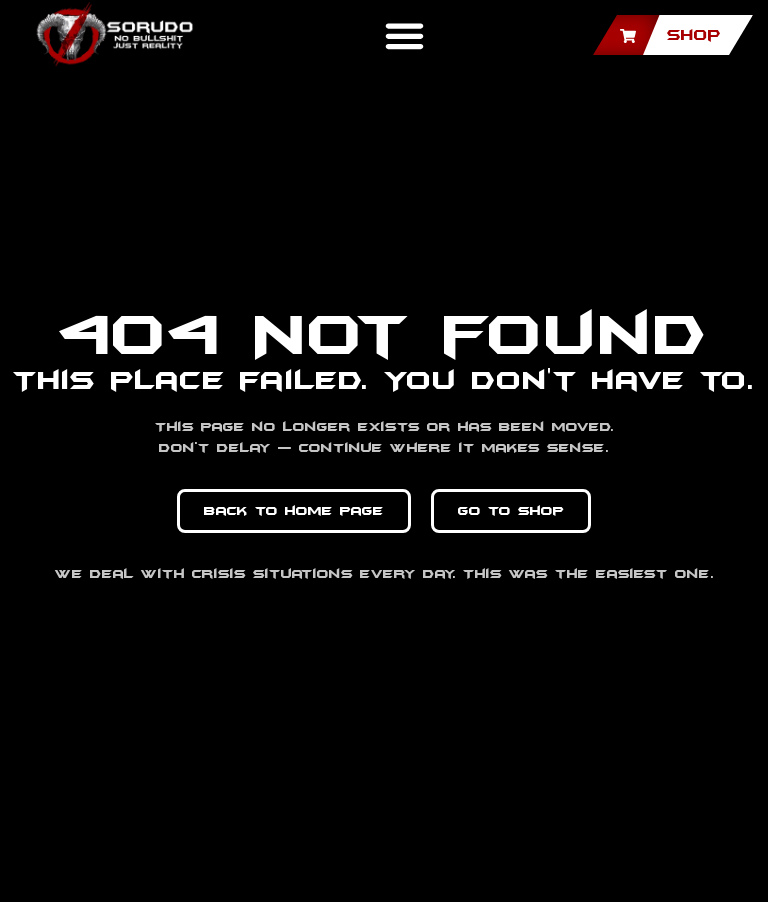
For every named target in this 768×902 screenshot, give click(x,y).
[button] (404, 35)
